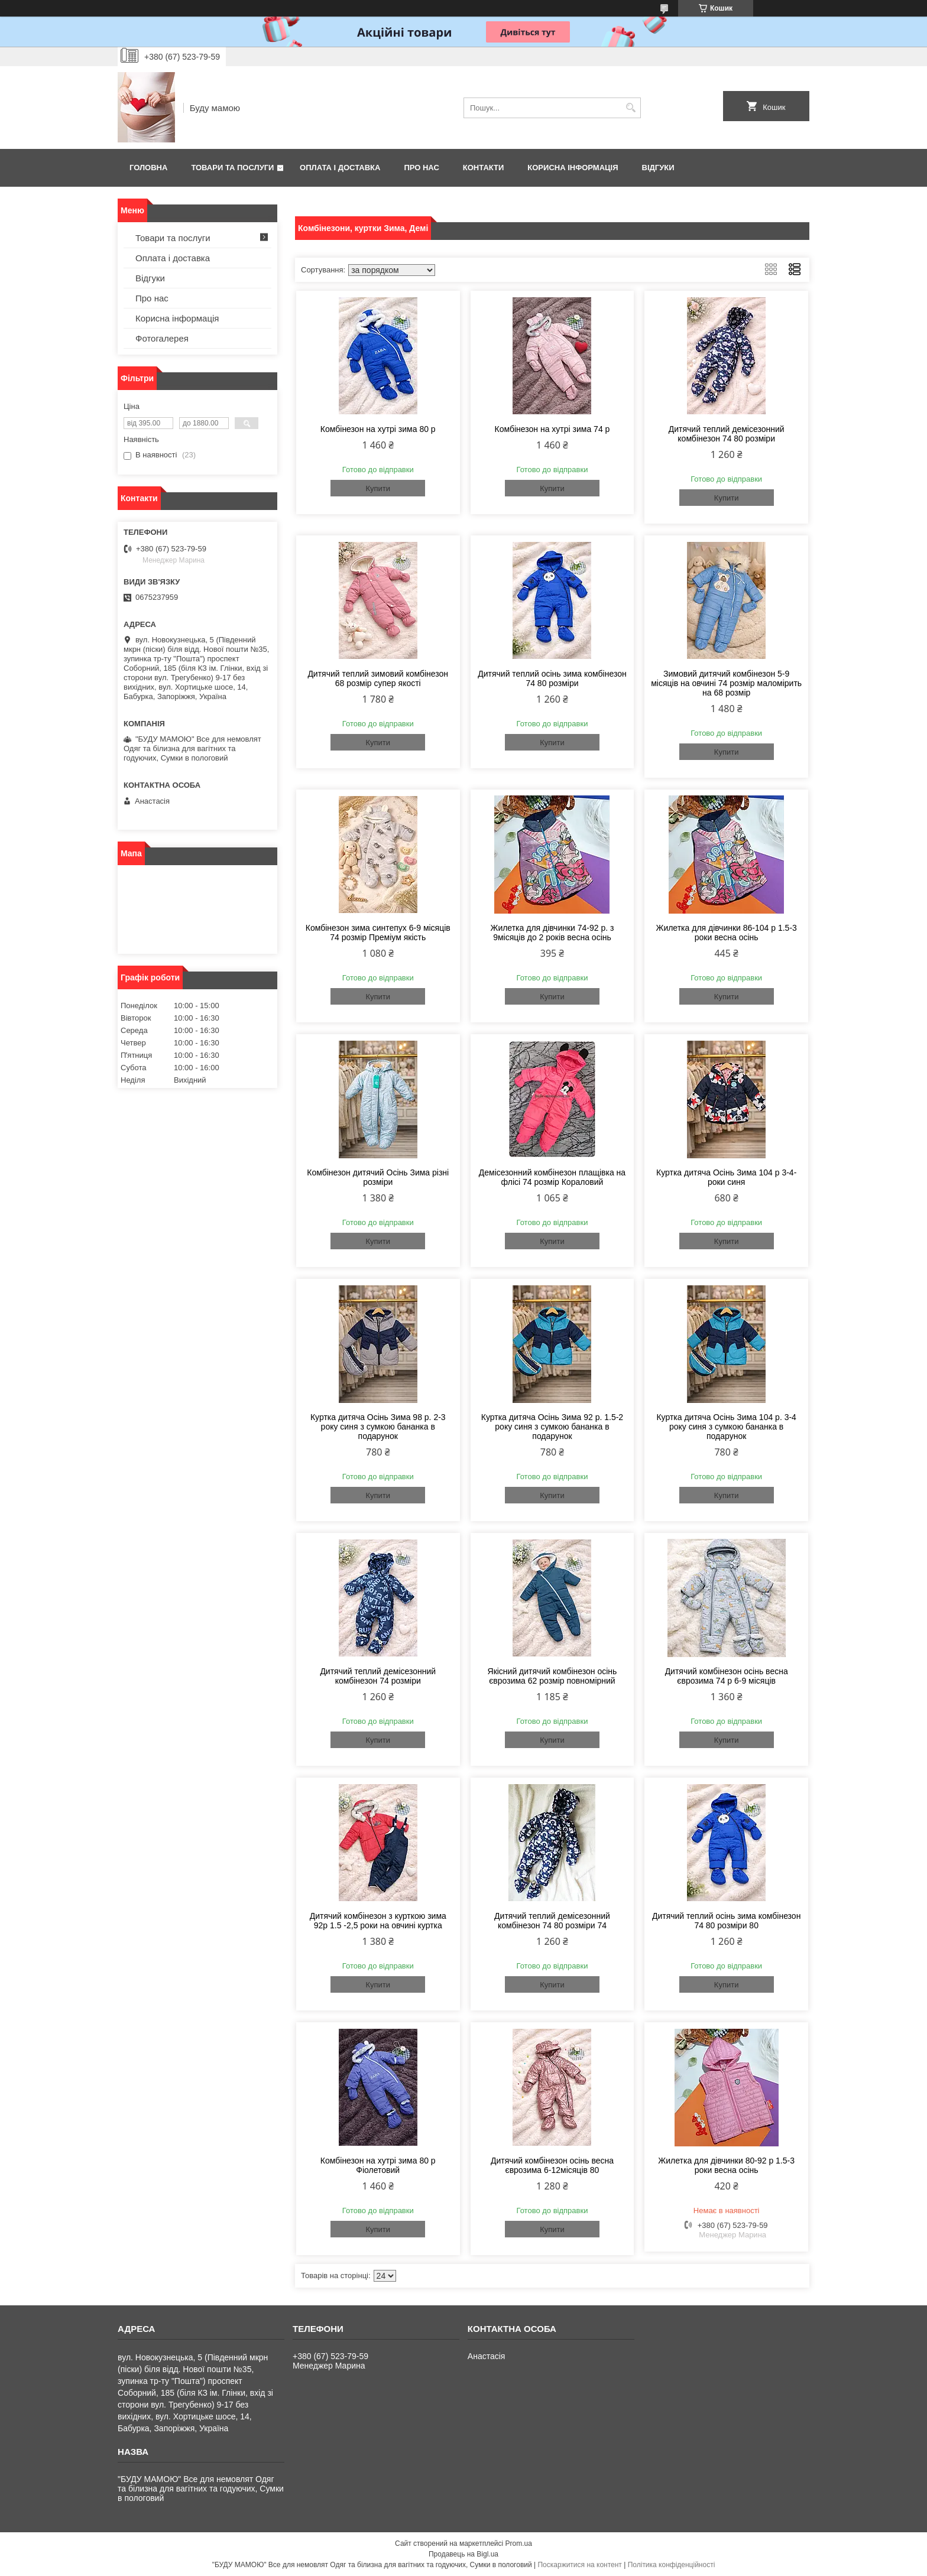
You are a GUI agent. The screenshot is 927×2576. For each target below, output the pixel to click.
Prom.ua (518, 2543)
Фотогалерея (162, 338)
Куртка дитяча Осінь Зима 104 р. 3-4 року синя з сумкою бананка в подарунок (726, 1426)
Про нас (421, 167)
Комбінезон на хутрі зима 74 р (552, 429)
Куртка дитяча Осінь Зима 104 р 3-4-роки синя (726, 1177)
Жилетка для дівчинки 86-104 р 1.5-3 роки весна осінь (726, 932)
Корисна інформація (572, 167)
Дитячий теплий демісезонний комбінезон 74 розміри (378, 1676)
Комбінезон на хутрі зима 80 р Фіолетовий (378, 2165)
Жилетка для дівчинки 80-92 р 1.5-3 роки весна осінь (726, 2165)
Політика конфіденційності (671, 2565)
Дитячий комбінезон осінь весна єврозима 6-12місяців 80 (552, 2165)
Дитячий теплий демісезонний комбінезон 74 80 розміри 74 (552, 1920)
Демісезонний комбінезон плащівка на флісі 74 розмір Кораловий (552, 1177)
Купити (377, 488)
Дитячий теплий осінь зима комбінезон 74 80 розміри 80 (726, 1920)
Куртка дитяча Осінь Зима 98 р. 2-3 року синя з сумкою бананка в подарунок (378, 1426)
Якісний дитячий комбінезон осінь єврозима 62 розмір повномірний (552, 1676)
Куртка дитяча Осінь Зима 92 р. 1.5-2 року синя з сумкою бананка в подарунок (552, 1426)
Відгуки (658, 167)
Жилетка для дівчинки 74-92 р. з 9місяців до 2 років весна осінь (552, 932)
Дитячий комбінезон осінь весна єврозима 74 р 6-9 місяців (726, 1676)
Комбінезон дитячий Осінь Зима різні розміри (378, 1177)
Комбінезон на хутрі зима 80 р (378, 429)
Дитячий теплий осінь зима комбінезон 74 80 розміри (552, 678)
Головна (148, 167)
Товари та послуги (232, 167)
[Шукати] (630, 108)
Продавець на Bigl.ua (463, 2554)
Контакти (483, 167)
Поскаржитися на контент (579, 2565)
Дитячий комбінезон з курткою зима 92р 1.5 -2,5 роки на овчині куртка (378, 1920)
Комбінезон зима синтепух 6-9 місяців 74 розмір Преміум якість (378, 932)
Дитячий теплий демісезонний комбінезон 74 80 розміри (727, 433)
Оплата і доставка (340, 167)
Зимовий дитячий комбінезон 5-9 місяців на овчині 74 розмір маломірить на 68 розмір (726, 683)
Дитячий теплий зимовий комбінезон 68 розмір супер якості (377, 678)
